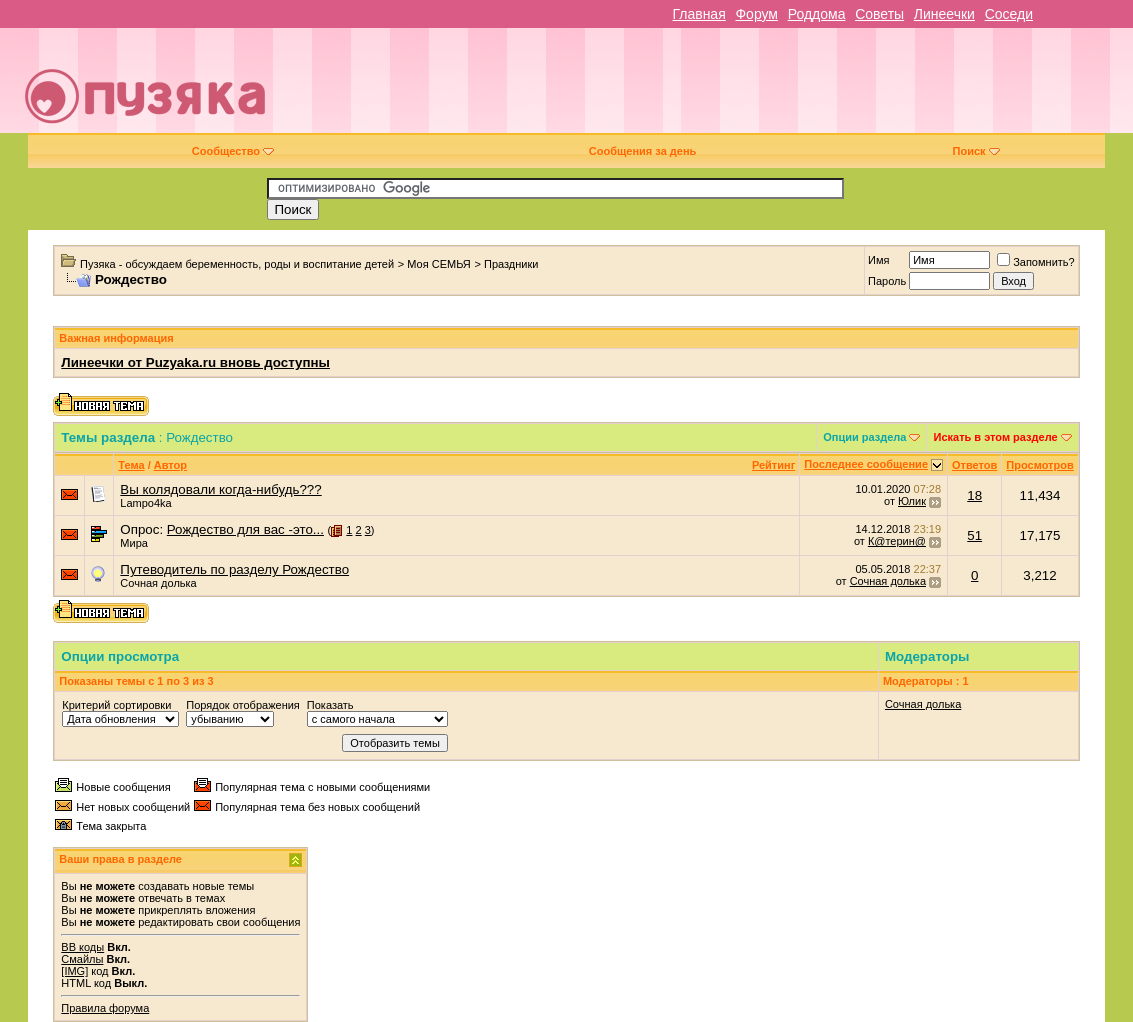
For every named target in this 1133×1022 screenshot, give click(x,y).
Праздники (511, 264)
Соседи (1009, 14)
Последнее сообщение (866, 464)
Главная (698, 14)
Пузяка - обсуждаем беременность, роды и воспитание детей (237, 264)
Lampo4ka (145, 503)
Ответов (974, 465)
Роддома (817, 14)
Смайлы (82, 959)
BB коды (82, 947)
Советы (879, 14)
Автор (170, 465)
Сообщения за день (642, 151)
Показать (330, 705)
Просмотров (1039, 465)
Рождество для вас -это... (245, 529)
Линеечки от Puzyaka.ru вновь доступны (195, 362)
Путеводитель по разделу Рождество (234, 569)
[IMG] (74, 971)
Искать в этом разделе (995, 437)
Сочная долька (158, 583)
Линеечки (944, 14)
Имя (878, 260)
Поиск (976, 151)
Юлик (912, 501)
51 (974, 535)
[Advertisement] (709, 88)
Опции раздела (864, 437)
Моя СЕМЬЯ (439, 264)
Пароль (887, 281)
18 (974, 495)
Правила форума (105, 1008)
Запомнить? (1036, 262)
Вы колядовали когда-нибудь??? (220, 489)
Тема (131, 465)
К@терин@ (897, 541)
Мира (134, 543)
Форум (756, 14)
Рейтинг (773, 465)
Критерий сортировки (116, 705)
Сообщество (233, 151)
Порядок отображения (242, 705)
